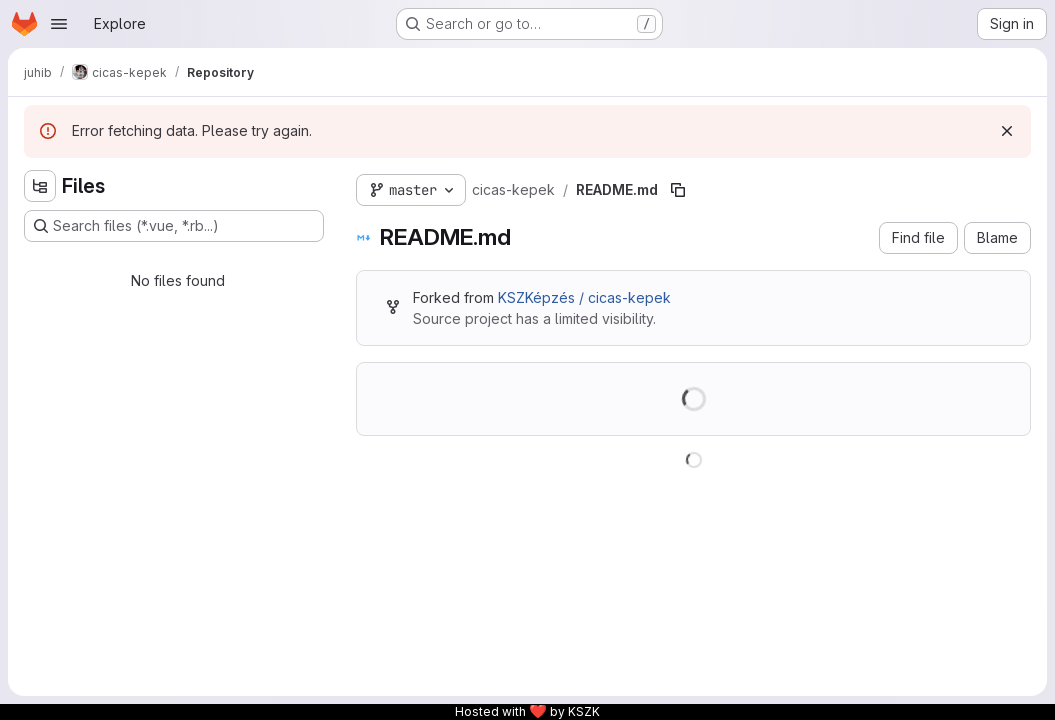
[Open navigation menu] (59, 24)
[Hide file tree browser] (40, 186)
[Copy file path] (678, 190)
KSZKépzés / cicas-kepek (584, 297)
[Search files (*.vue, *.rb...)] (174, 226)
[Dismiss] (1007, 131)
